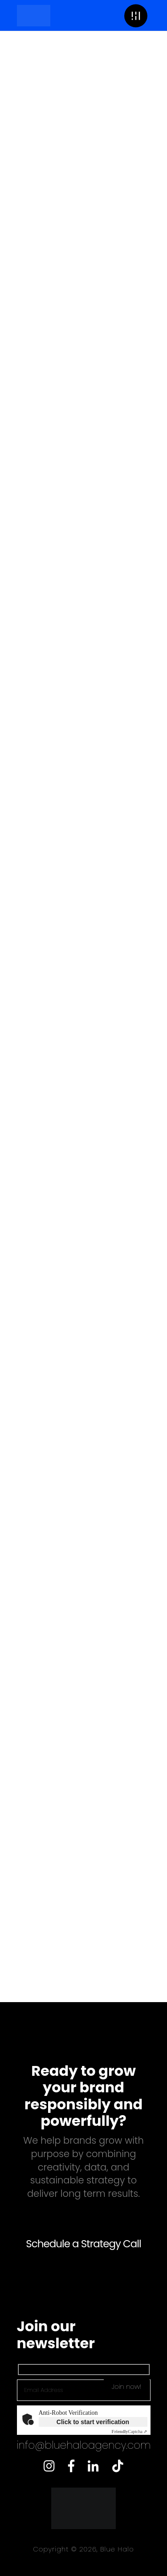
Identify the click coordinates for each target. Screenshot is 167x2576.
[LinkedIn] (93, 2464)
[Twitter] (117, 2464)
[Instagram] (49, 2464)
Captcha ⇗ (129, 2431)
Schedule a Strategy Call (83, 2244)
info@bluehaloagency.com (84, 2445)
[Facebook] (71, 2464)
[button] (136, 15)
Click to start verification (93, 2421)
